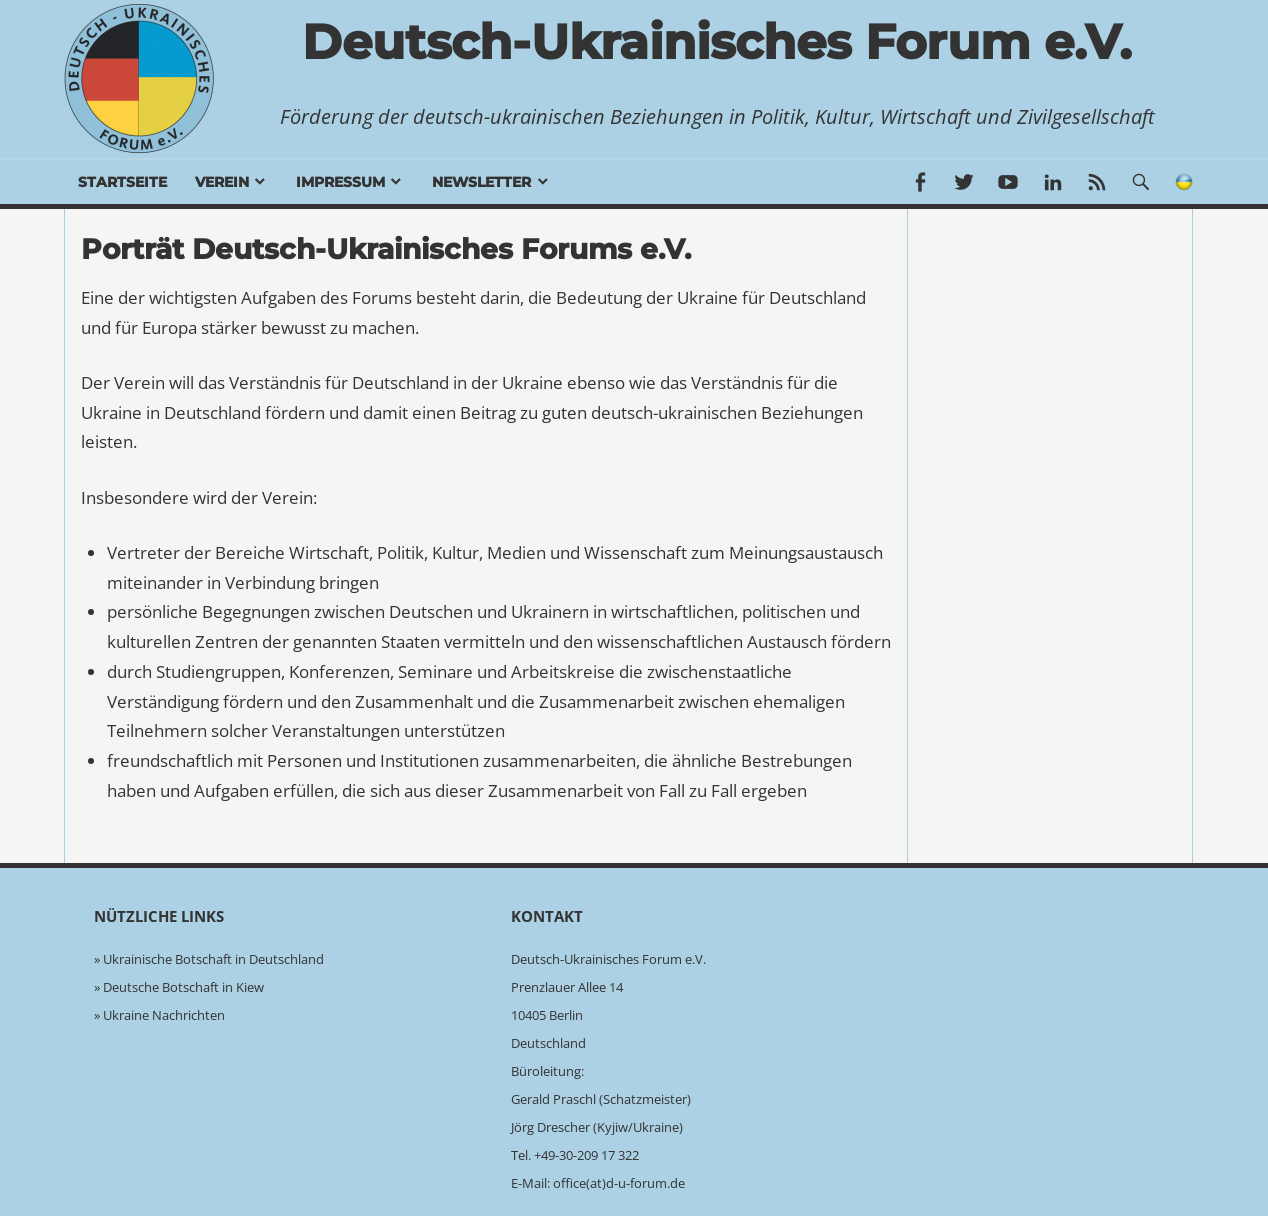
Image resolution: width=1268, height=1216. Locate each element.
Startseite (122, 182)
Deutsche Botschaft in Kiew (183, 987)
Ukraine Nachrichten (164, 1015)
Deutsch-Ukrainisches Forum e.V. (717, 42)
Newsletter (481, 182)
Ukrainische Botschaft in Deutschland (213, 959)
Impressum (340, 182)
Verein (222, 182)
